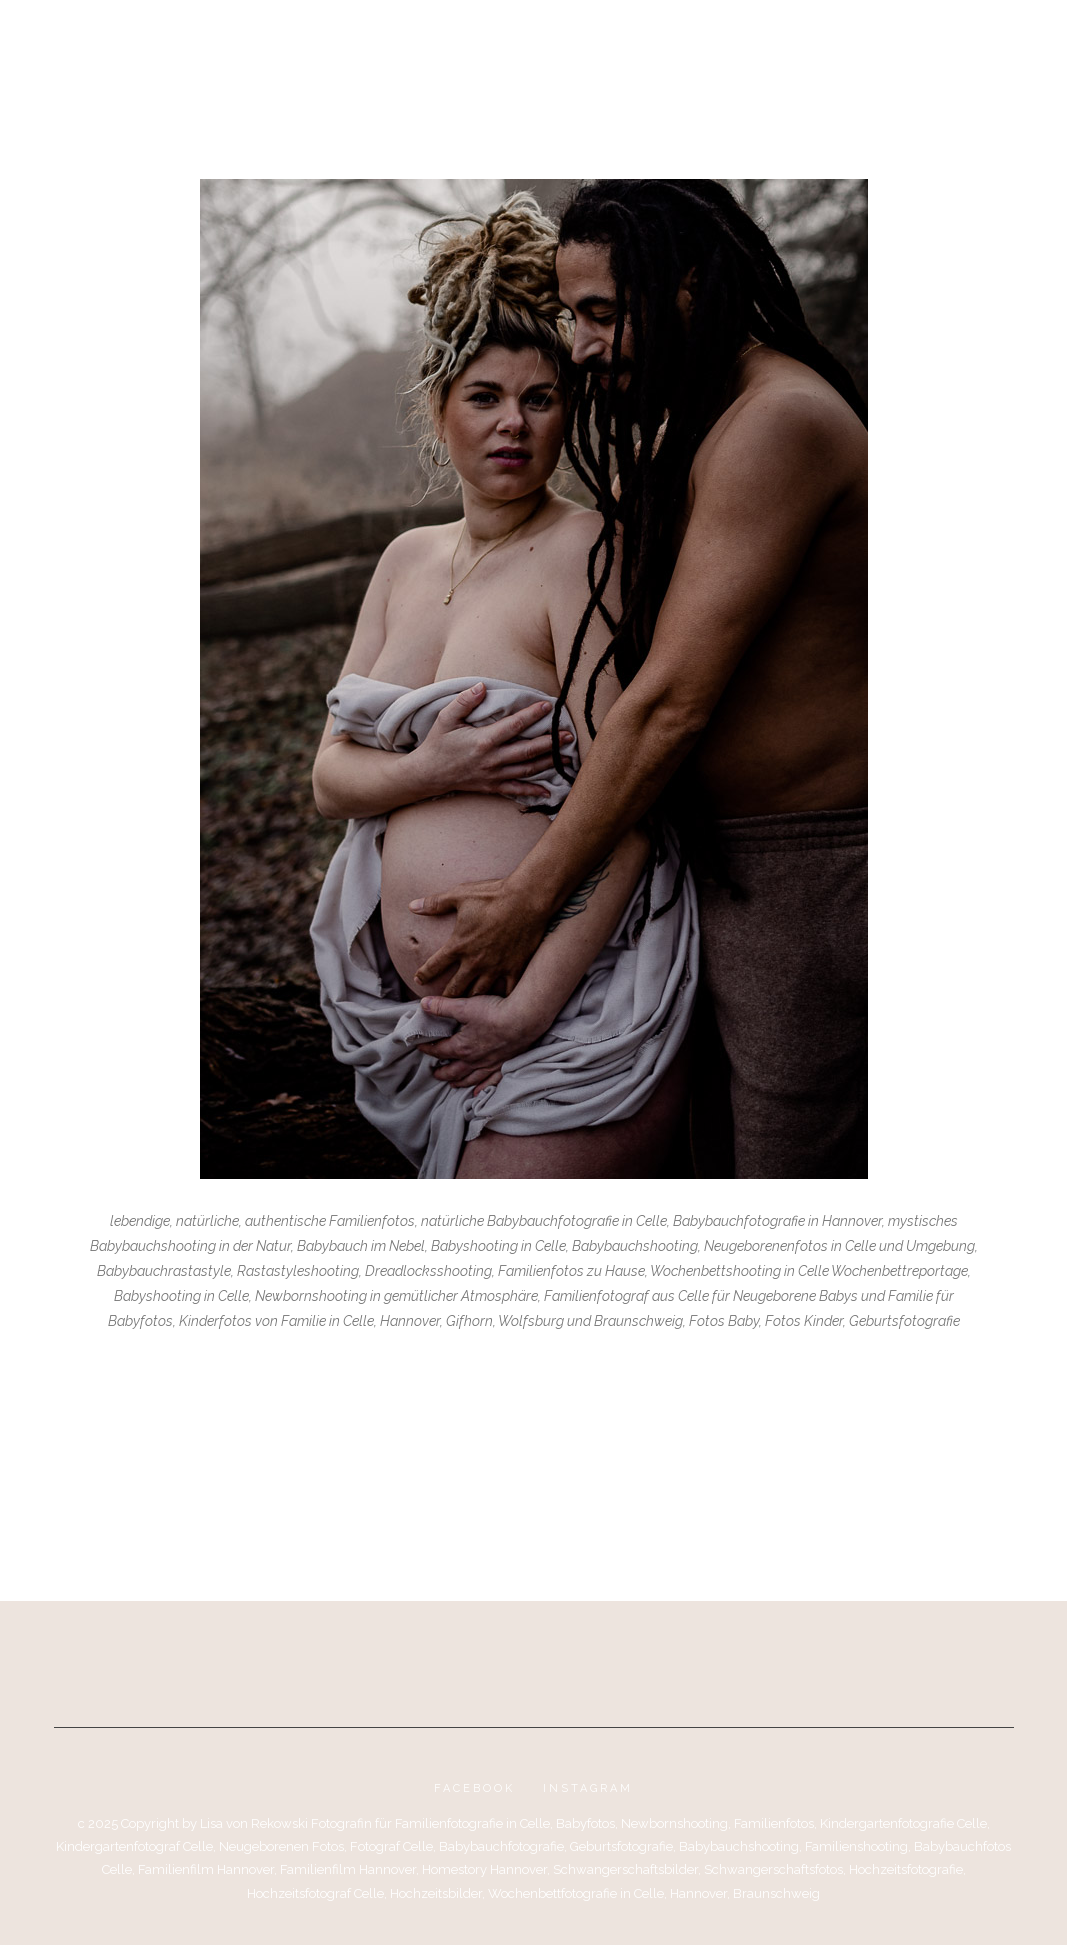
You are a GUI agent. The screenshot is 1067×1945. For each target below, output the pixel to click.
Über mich (513, 42)
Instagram (588, 1788)
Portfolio (408, 42)
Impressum (738, 42)
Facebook (474, 1788)
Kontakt (643, 42)
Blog (322, 42)
